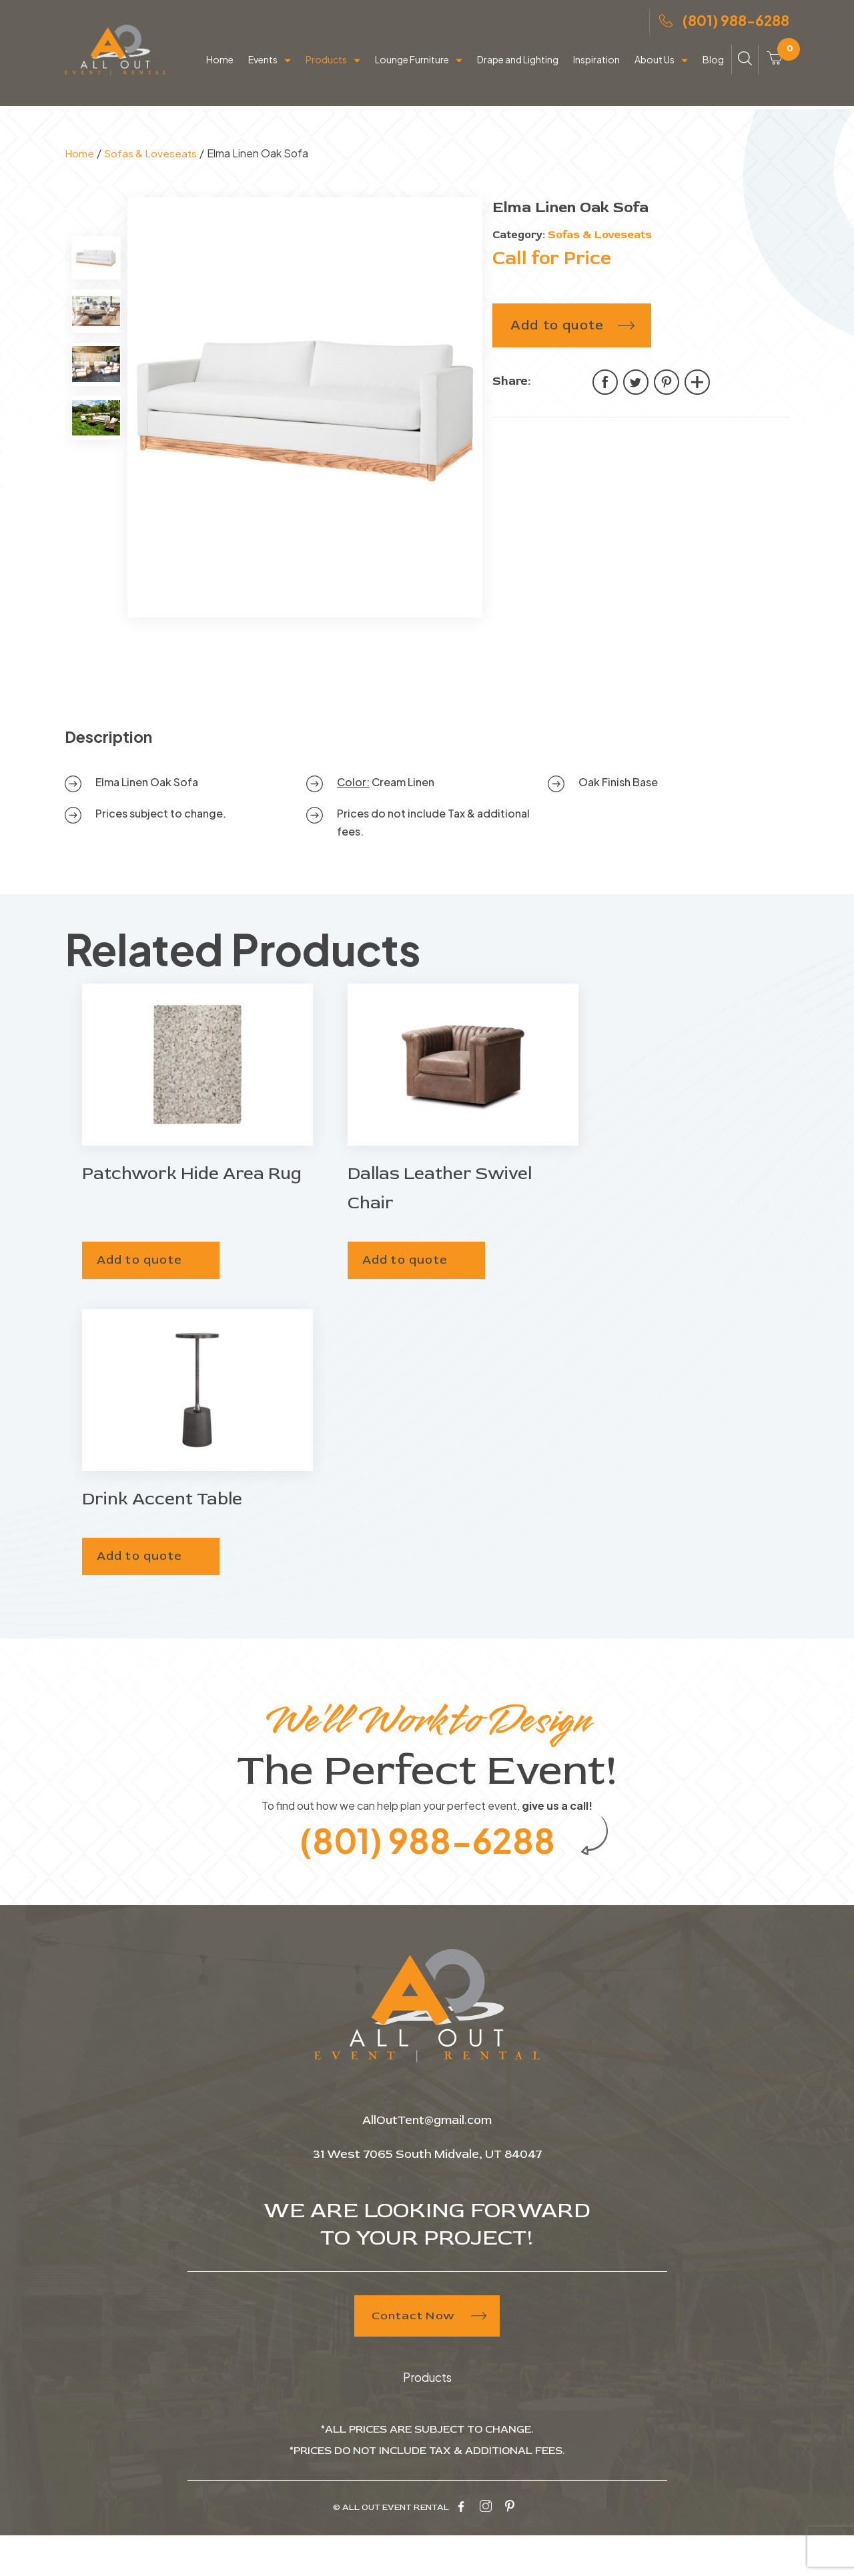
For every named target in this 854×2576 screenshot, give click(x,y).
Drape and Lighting (517, 68)
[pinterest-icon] (509, 2548)
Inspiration (596, 68)
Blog (713, 68)
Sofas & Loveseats (152, 188)
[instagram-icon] (486, 2548)
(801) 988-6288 (724, 26)
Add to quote (557, 359)
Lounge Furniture (412, 68)
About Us (654, 68)
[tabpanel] (304, 443)
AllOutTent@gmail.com (427, 2161)
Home (220, 68)
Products (326, 68)
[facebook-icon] (461, 2548)
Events (263, 68)
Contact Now (427, 2358)
